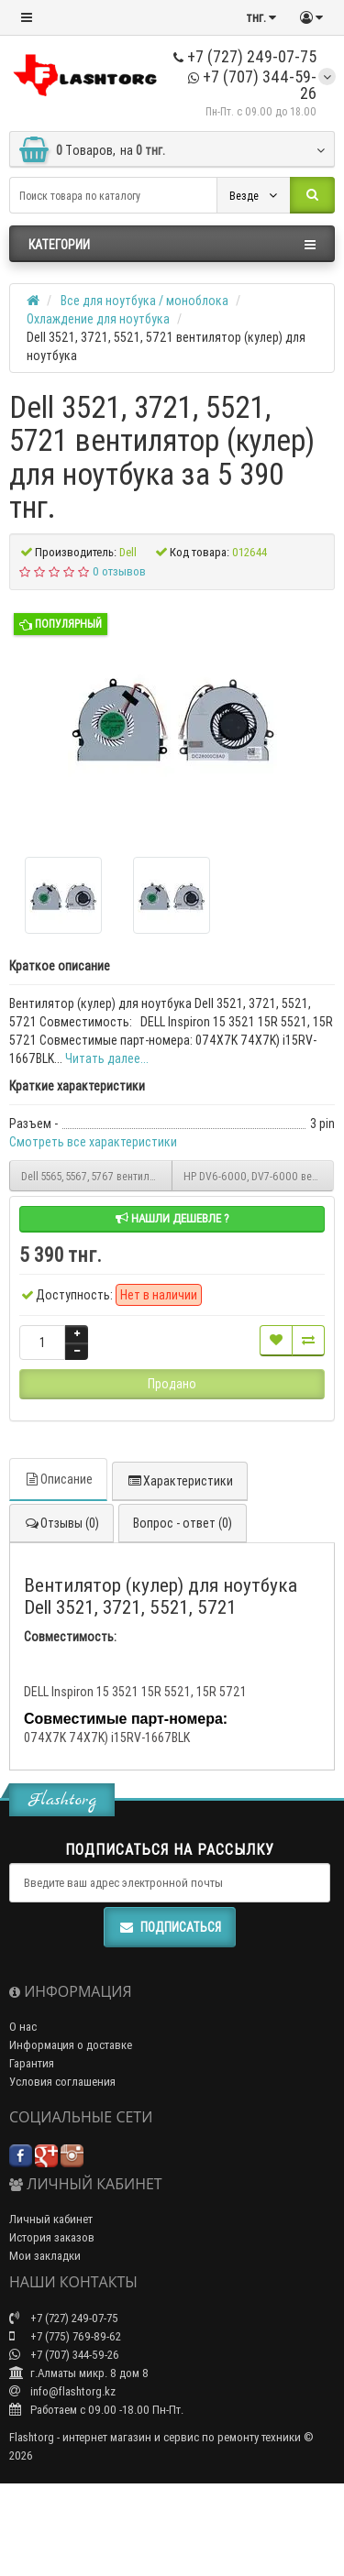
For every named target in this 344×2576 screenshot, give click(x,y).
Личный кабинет (51, 2219)
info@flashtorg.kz (62, 2391)
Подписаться (169, 1927)
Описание (58, 1479)
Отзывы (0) (61, 1523)
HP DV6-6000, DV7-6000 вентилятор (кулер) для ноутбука (259, 1176)
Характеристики (180, 1481)
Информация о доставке (70, 2045)
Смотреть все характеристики (93, 1142)
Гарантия (31, 2063)
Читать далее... (107, 1058)
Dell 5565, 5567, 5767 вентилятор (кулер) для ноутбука (96, 1176)
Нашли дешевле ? (172, 1218)
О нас (23, 2026)
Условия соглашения (62, 2081)
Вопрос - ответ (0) (182, 1523)
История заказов (51, 2237)
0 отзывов (119, 571)
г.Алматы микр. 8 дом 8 (79, 2373)
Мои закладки (45, 2256)
